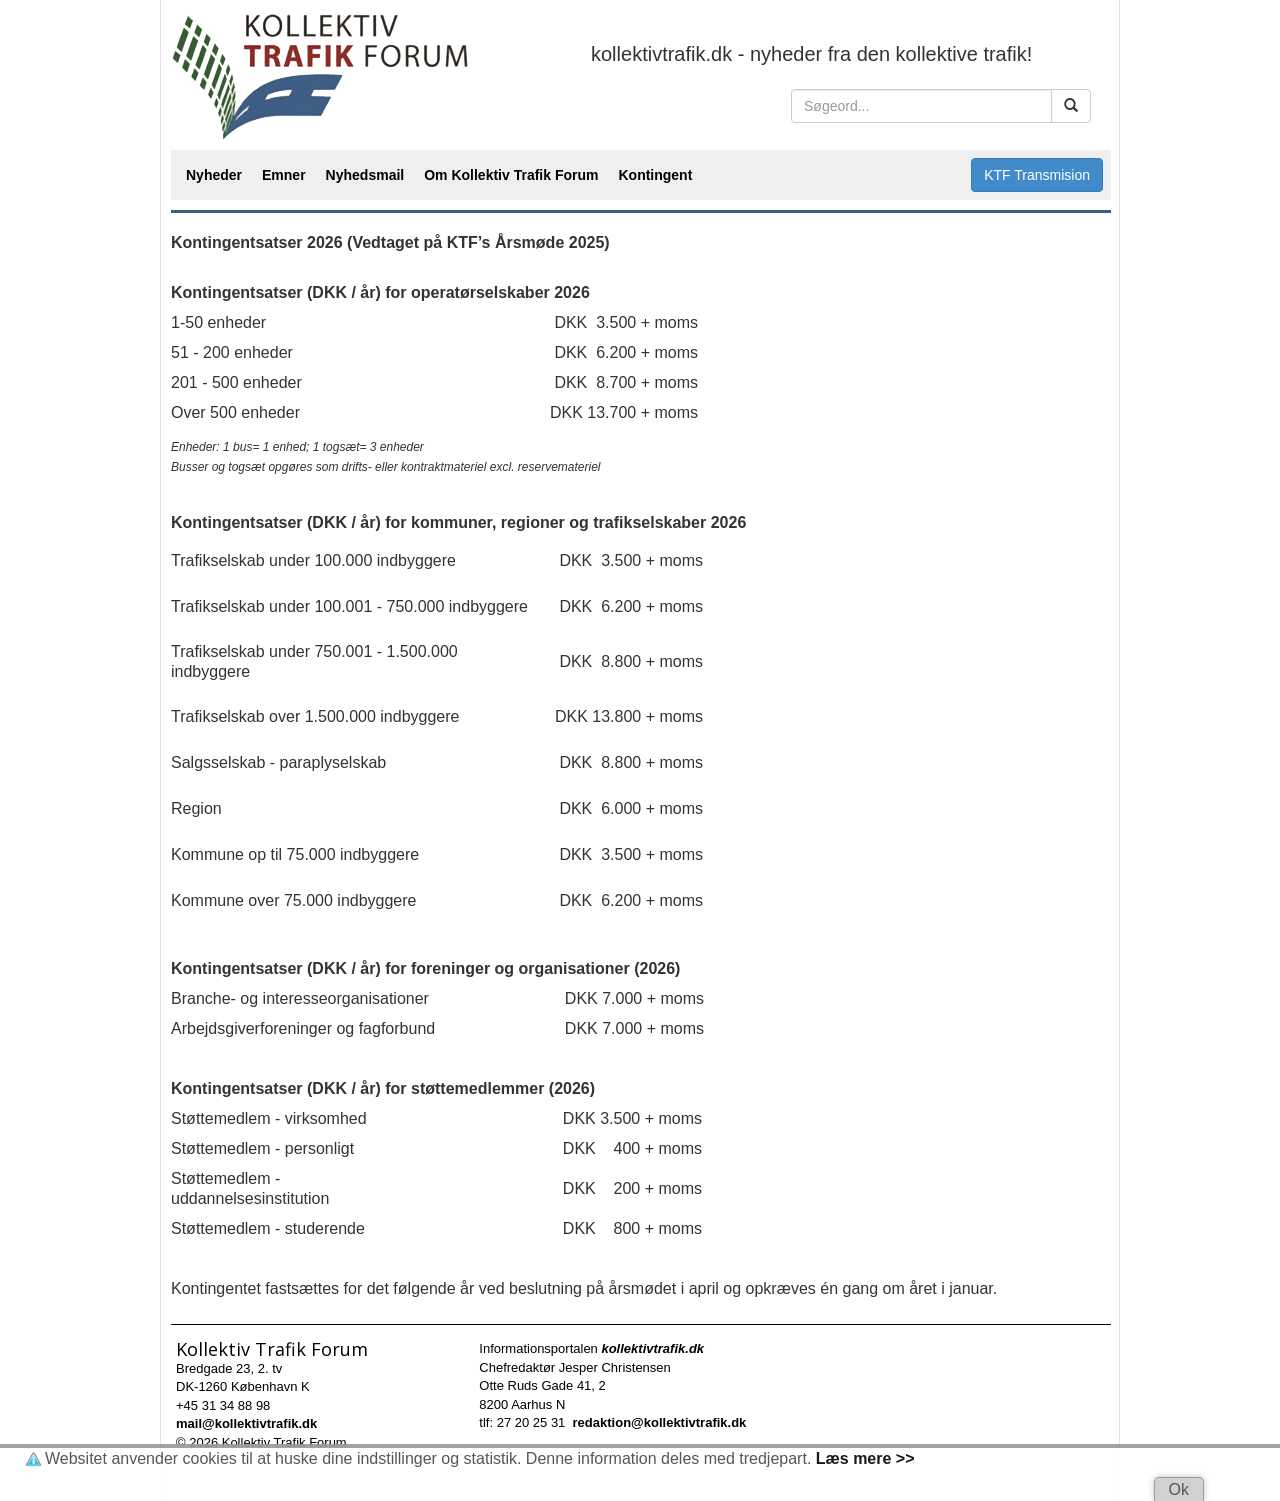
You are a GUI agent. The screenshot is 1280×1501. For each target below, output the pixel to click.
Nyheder (214, 175)
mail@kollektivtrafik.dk (246, 1423)
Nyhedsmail (365, 175)
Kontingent (655, 175)
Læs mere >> (865, 1458)
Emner (284, 175)
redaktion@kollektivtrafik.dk (660, 1422)
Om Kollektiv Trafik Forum (511, 175)
